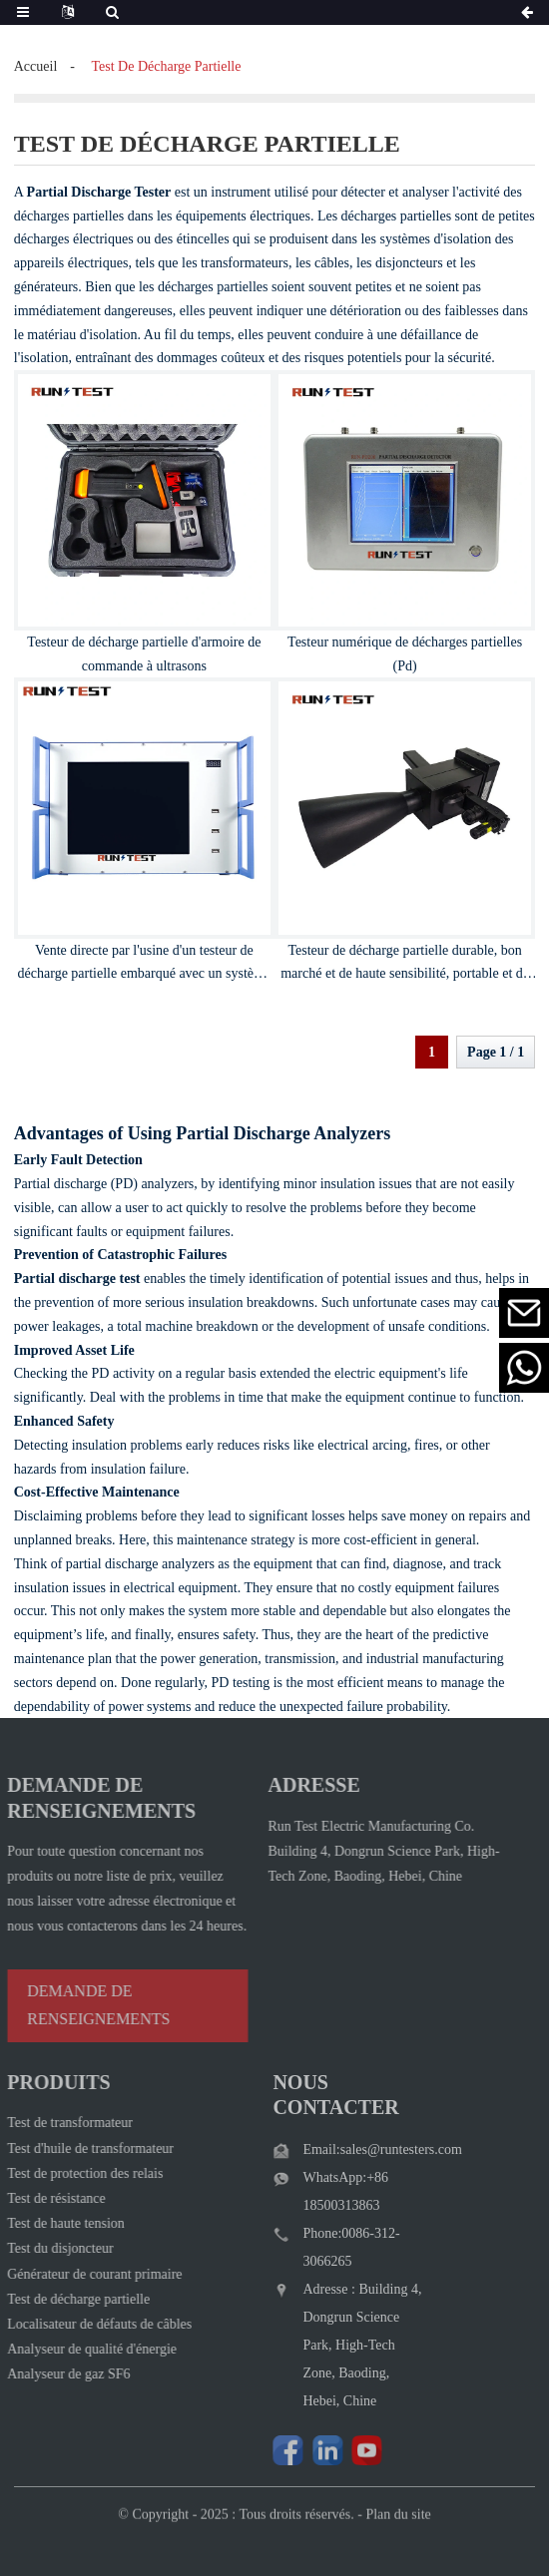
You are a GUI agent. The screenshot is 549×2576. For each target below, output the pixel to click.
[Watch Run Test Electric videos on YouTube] (351, 2450)
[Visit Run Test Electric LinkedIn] (311, 2450)
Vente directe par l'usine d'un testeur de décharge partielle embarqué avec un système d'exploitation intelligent (145, 974)
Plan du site (397, 2530)
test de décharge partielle (166, 66)
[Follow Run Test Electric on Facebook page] (272, 2450)
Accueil (36, 66)
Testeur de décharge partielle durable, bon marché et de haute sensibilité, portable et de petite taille (404, 974)
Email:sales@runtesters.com (366, 2149)
